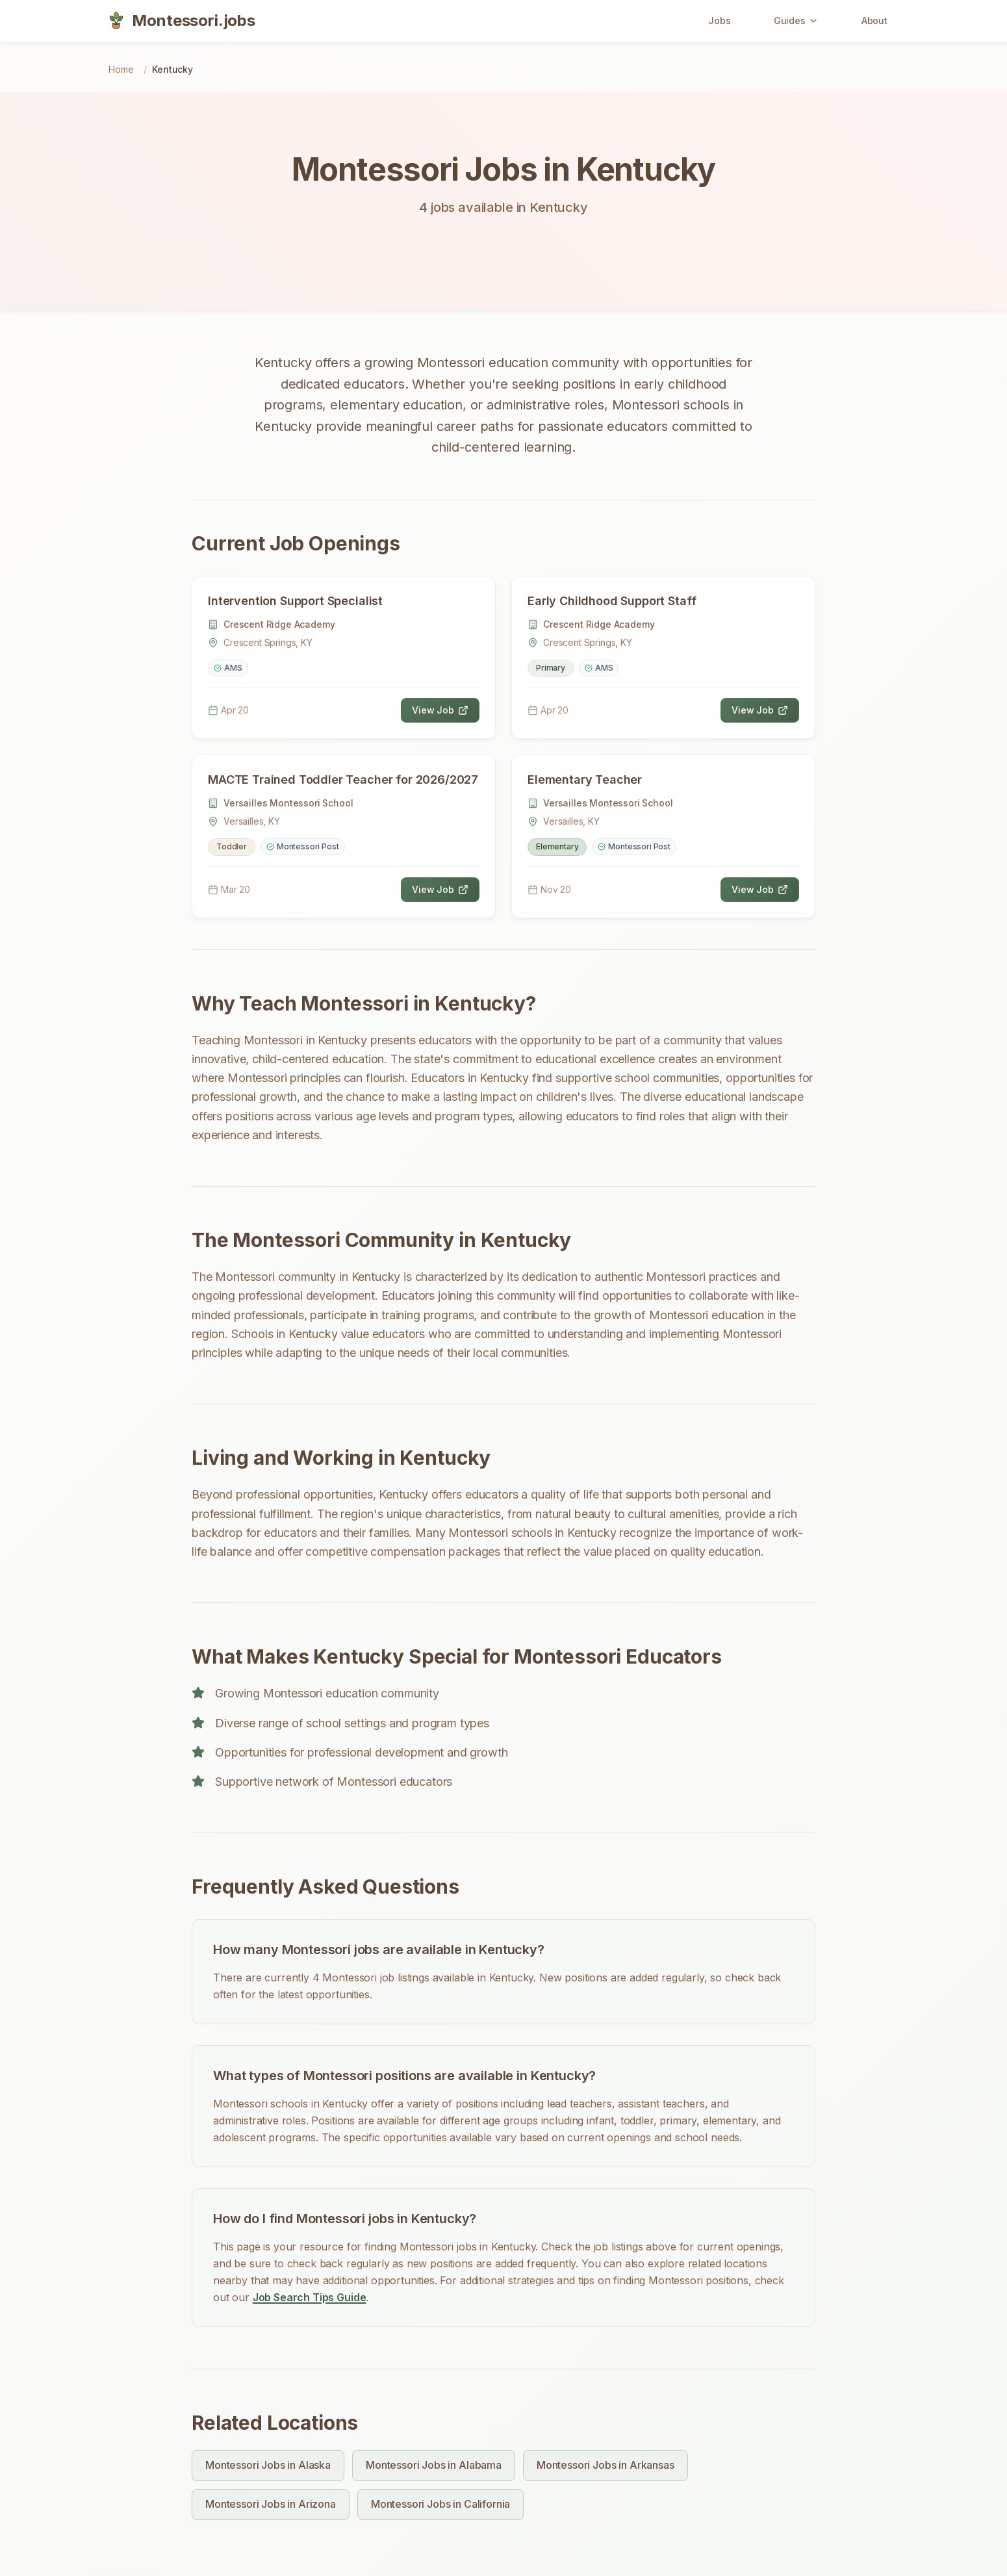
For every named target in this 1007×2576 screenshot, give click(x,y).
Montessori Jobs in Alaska (268, 2464)
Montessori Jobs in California (440, 2503)
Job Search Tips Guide (309, 2297)
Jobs (719, 20)
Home (120, 69)
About (874, 20)
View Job (440, 709)
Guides (796, 20)
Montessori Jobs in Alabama (434, 2464)
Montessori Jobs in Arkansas (605, 2464)
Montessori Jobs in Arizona (270, 2503)
